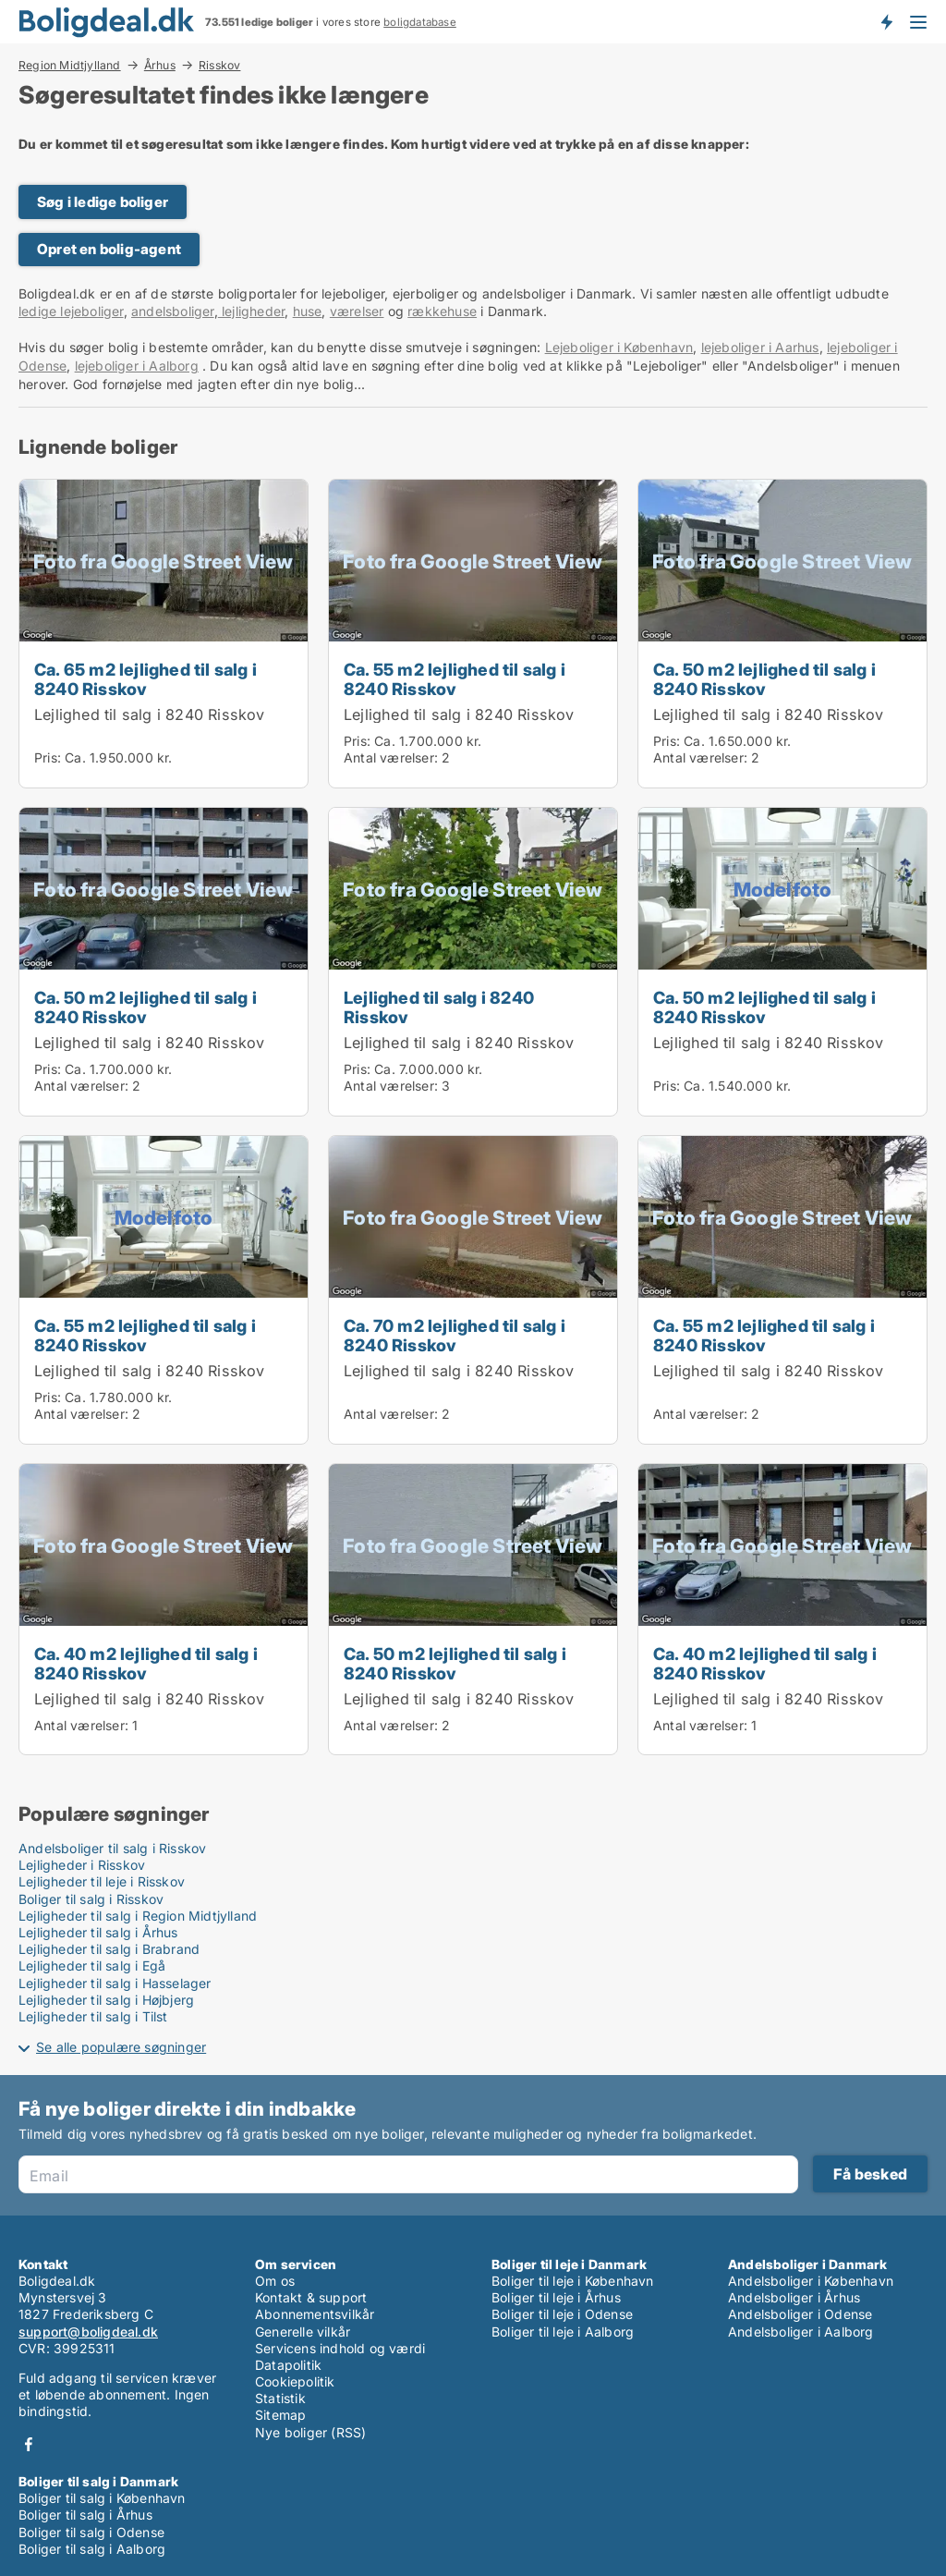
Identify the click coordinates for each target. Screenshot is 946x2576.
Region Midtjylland (69, 64)
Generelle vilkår (302, 2331)
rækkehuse (442, 311)
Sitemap (280, 2415)
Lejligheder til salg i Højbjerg (106, 2000)
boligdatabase (419, 22)
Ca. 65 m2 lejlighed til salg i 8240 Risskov (145, 679)
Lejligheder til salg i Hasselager (115, 1983)
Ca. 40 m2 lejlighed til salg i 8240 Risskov (146, 1663)
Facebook (28, 2444)
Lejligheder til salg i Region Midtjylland (137, 1915)
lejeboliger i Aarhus (760, 347)
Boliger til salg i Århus (85, 2514)
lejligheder (251, 311)
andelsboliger (172, 311)
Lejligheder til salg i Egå (91, 1965)
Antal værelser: (391, 757)
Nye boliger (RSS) (310, 2432)
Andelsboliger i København (810, 2281)
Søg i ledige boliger (102, 202)
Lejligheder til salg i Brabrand (109, 1949)
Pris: (49, 757)
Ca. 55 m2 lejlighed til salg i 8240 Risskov (454, 679)
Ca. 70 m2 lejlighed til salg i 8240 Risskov (454, 1335)
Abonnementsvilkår (314, 2314)
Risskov (219, 65)
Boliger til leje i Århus (556, 2297)
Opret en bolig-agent (109, 249)
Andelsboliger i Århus (794, 2297)
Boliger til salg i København (102, 2498)
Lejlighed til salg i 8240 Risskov (149, 714)
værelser (357, 311)
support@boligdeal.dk (88, 2331)
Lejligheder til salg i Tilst (93, 2016)
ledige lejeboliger (71, 311)
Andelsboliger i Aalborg (801, 2331)
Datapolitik (288, 2365)
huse (307, 311)
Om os (275, 2281)
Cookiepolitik (295, 2381)
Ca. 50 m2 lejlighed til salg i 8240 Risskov (764, 679)
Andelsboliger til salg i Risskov (112, 1848)
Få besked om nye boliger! (886, 21)
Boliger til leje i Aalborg (562, 2331)
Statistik (280, 2398)
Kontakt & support (311, 2297)
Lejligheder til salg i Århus (98, 1932)
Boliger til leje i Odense (562, 2314)
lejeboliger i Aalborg (137, 365)
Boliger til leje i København (572, 2281)
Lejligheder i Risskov (81, 1865)
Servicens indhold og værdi (340, 2348)
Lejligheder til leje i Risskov (101, 1881)
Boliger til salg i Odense (91, 2532)
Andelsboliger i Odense (800, 2314)
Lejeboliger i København (619, 347)
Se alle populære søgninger (121, 2047)
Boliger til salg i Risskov (91, 1899)
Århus (160, 64)
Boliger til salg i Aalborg (91, 2549)
